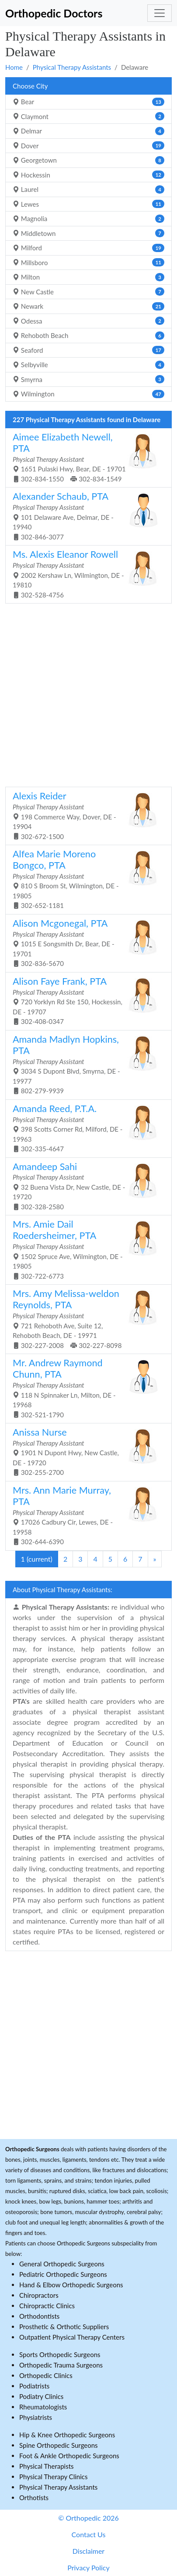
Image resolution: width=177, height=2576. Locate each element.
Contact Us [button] (89, 2534)
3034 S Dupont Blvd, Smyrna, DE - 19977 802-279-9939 (85, 1064)
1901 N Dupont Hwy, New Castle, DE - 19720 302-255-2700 (85, 1451)
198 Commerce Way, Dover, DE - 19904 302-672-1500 (85, 815)
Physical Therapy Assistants (72, 67)
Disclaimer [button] (88, 2551)
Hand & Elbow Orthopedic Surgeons (71, 2285)
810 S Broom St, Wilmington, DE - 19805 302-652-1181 (85, 878)
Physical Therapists (46, 2466)
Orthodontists (39, 2316)
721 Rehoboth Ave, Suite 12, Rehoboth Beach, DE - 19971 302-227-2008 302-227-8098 (85, 1318)
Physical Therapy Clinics (53, 2476)
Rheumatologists (43, 2407)
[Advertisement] (88, 694)
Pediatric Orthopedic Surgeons (63, 2274)
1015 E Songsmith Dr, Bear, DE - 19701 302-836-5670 (85, 942)
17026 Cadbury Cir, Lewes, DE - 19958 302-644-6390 (85, 1515)
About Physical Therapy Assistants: (62, 1589)
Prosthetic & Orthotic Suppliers (64, 2326)
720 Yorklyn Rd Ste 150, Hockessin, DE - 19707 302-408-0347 (85, 1000)
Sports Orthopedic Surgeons (60, 2354)
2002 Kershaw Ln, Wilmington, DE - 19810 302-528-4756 (85, 573)
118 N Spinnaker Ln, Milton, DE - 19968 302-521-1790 (85, 1387)
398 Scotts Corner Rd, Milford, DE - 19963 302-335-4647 (85, 1128)
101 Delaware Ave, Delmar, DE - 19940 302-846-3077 (85, 515)
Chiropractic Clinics (47, 2306)
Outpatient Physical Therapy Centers (72, 2337)
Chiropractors (39, 2295)
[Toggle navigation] (159, 13)
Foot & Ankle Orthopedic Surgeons (69, 2456)
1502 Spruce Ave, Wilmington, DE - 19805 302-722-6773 (85, 1248)
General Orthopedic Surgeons (61, 2264)
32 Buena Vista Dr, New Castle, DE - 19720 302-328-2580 (85, 1186)
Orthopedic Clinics (46, 2375)
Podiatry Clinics (41, 2396)
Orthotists (34, 2497)
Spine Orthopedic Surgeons (58, 2445)
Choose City (30, 86)
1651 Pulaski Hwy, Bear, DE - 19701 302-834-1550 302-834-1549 (85, 457)
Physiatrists (35, 2417)
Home (14, 67)
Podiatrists (34, 2386)
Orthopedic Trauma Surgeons (61, 2365)
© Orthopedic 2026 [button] (88, 2518)
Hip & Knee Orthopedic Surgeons (67, 2435)
